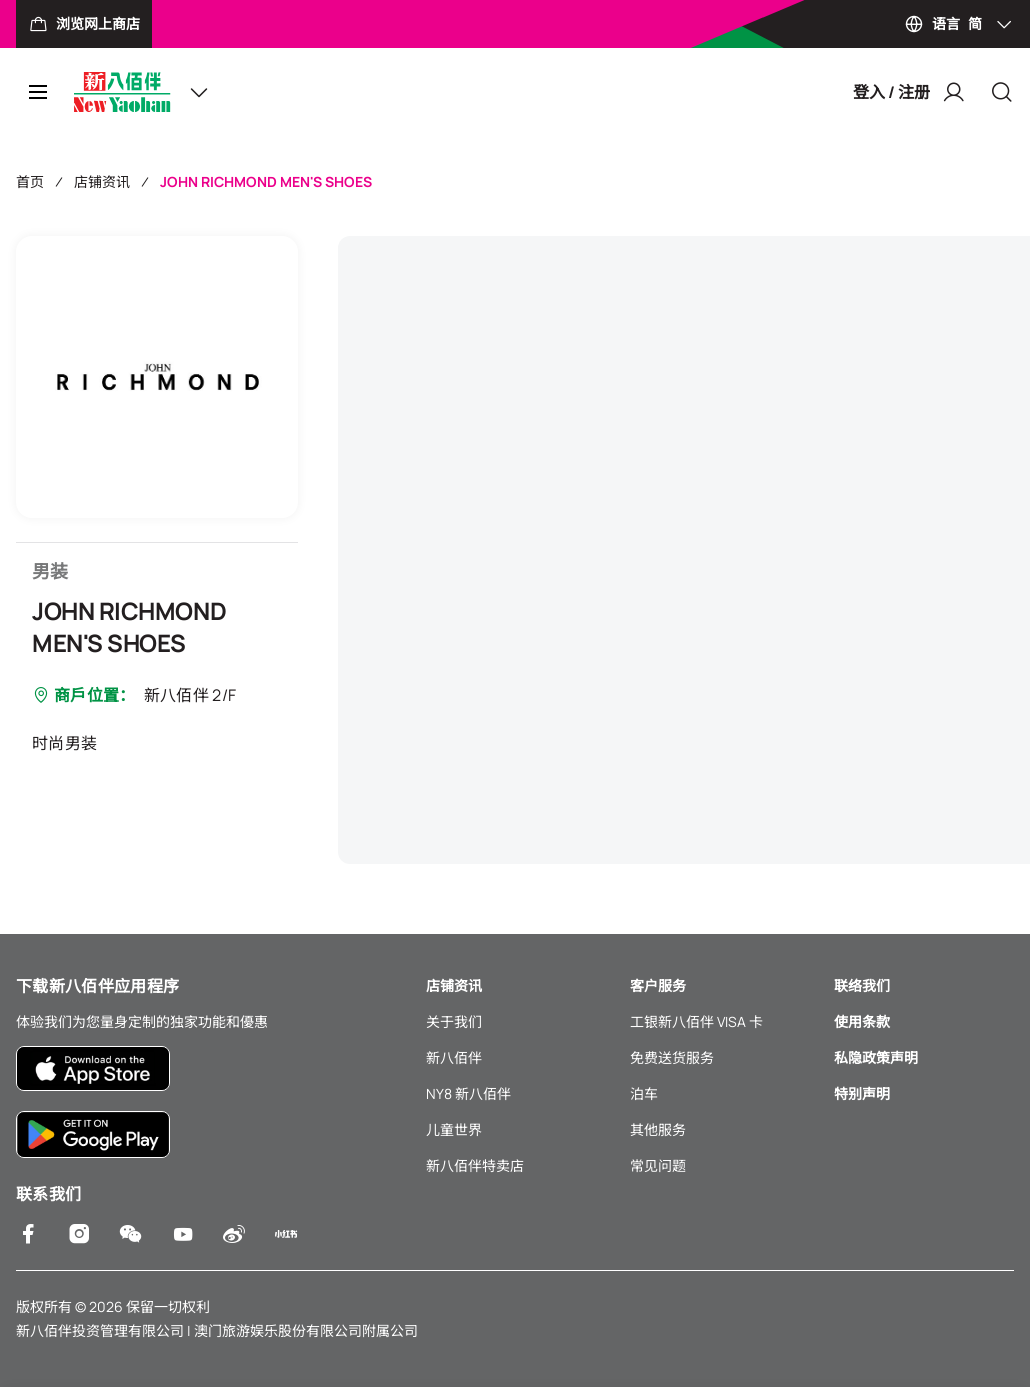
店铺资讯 (102, 181)
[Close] (1002, 92)
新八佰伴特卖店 (475, 1165)
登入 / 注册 (909, 92)
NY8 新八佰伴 (468, 1093)
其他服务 (658, 1129)
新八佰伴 (454, 1057)
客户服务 (658, 985)
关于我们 (454, 1021)
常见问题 (658, 1165)
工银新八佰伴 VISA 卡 (696, 1021)
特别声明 (862, 1093)
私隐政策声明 (876, 1057)
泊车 (644, 1093)
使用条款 (862, 1021)
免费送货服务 (672, 1057)
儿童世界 (454, 1129)
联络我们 (862, 985)
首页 (30, 181)
